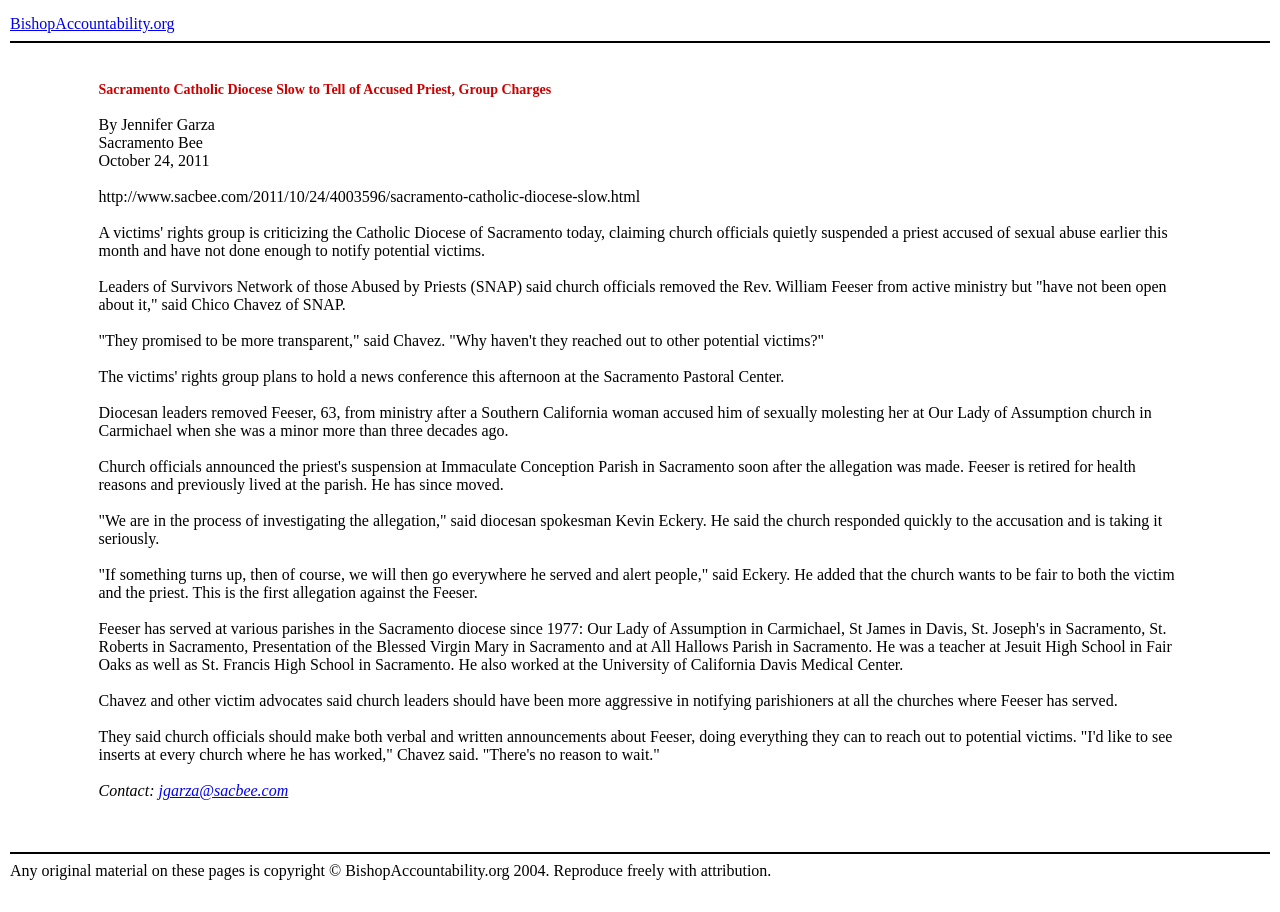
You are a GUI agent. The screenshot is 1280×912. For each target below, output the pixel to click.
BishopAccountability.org (92, 23)
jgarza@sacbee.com (223, 790)
